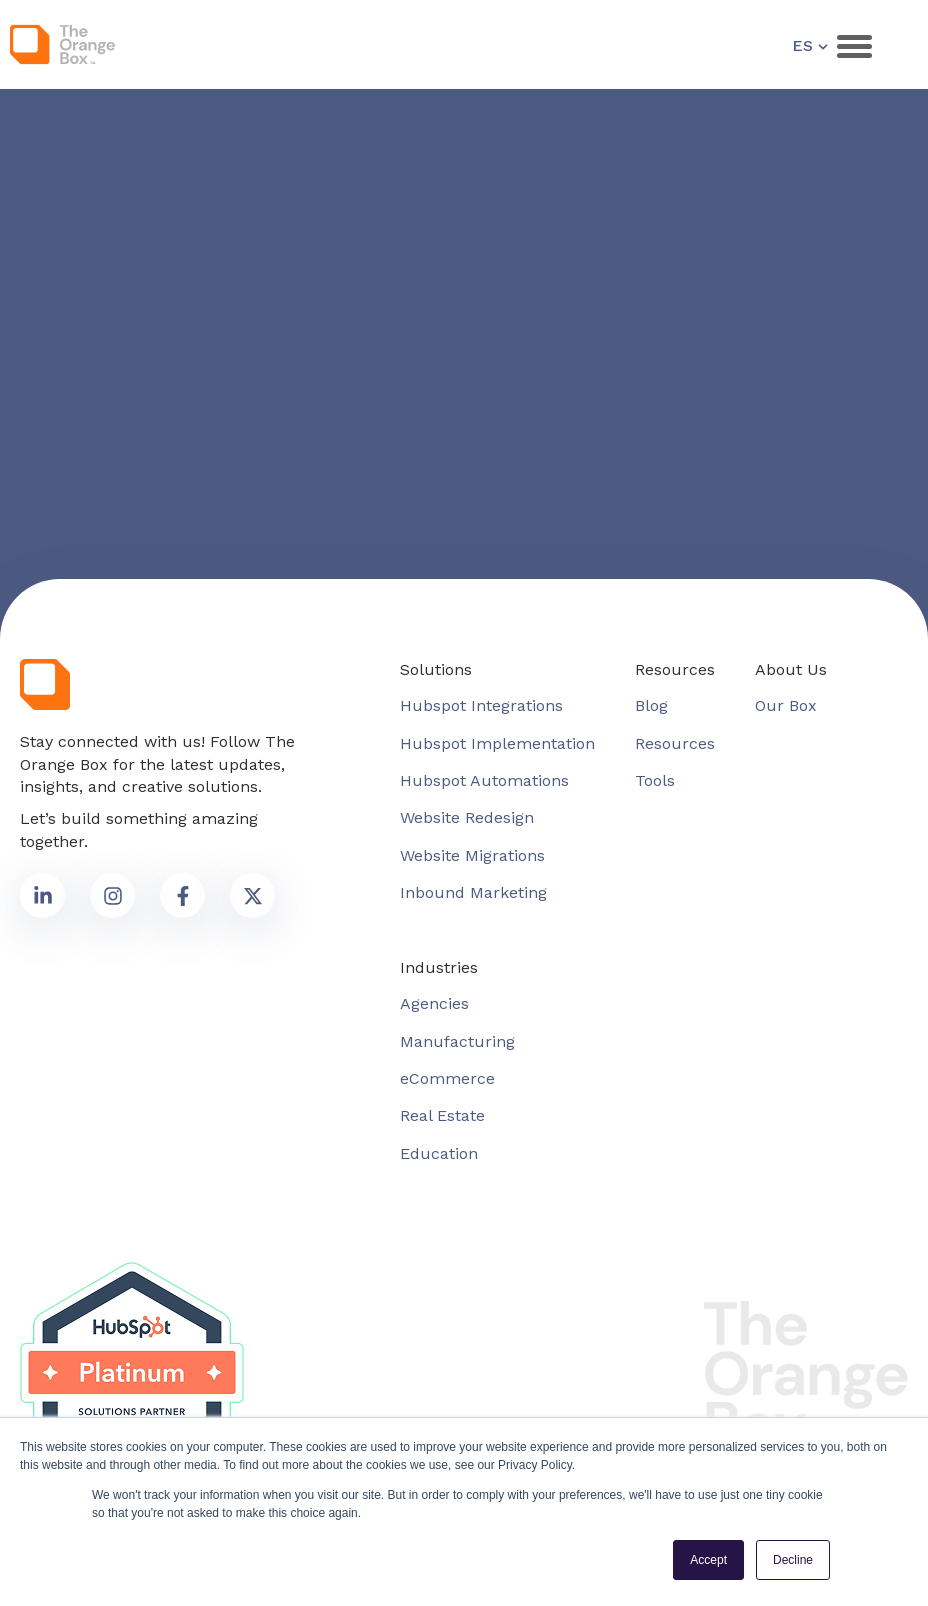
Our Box (786, 705)
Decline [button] (793, 1560)
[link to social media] (42, 895)
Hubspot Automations (484, 780)
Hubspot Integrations (481, 705)
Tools (655, 780)
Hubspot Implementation (497, 743)
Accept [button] (708, 1560)
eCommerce (447, 1078)
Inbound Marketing (473, 892)
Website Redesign (467, 817)
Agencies (434, 1003)
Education (439, 1153)
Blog (651, 705)
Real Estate (442, 1115)
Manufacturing (457, 1041)
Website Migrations (472, 855)
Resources (675, 743)
